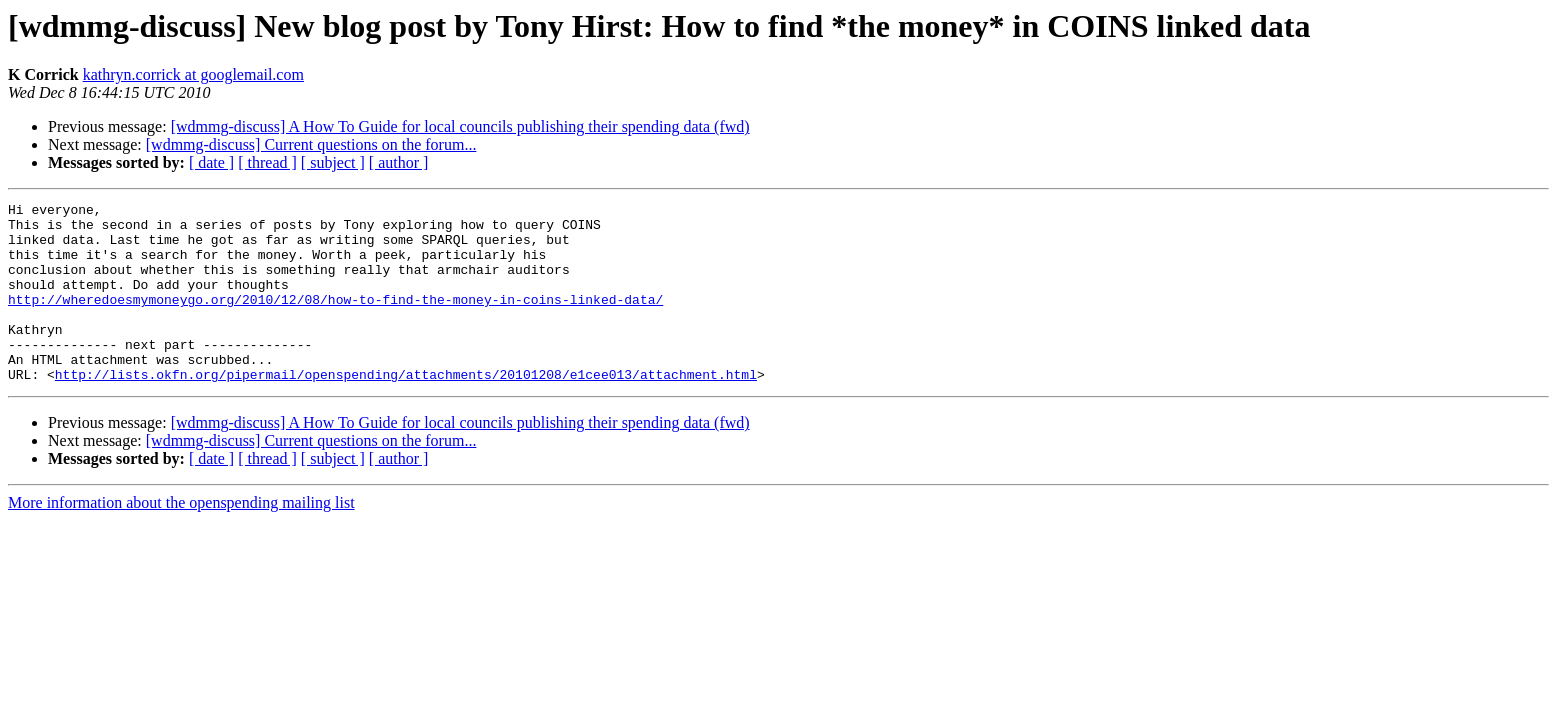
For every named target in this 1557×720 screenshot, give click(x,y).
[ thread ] (267, 162)
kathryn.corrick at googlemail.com (193, 74)
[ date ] (211, 162)
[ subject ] (333, 162)
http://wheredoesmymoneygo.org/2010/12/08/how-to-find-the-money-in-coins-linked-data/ (335, 320)
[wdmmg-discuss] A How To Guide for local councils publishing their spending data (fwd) (460, 126)
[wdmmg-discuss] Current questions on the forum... (311, 144)
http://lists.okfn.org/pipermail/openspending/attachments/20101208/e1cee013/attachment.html (406, 410)
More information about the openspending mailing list (181, 538)
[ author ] (399, 162)
